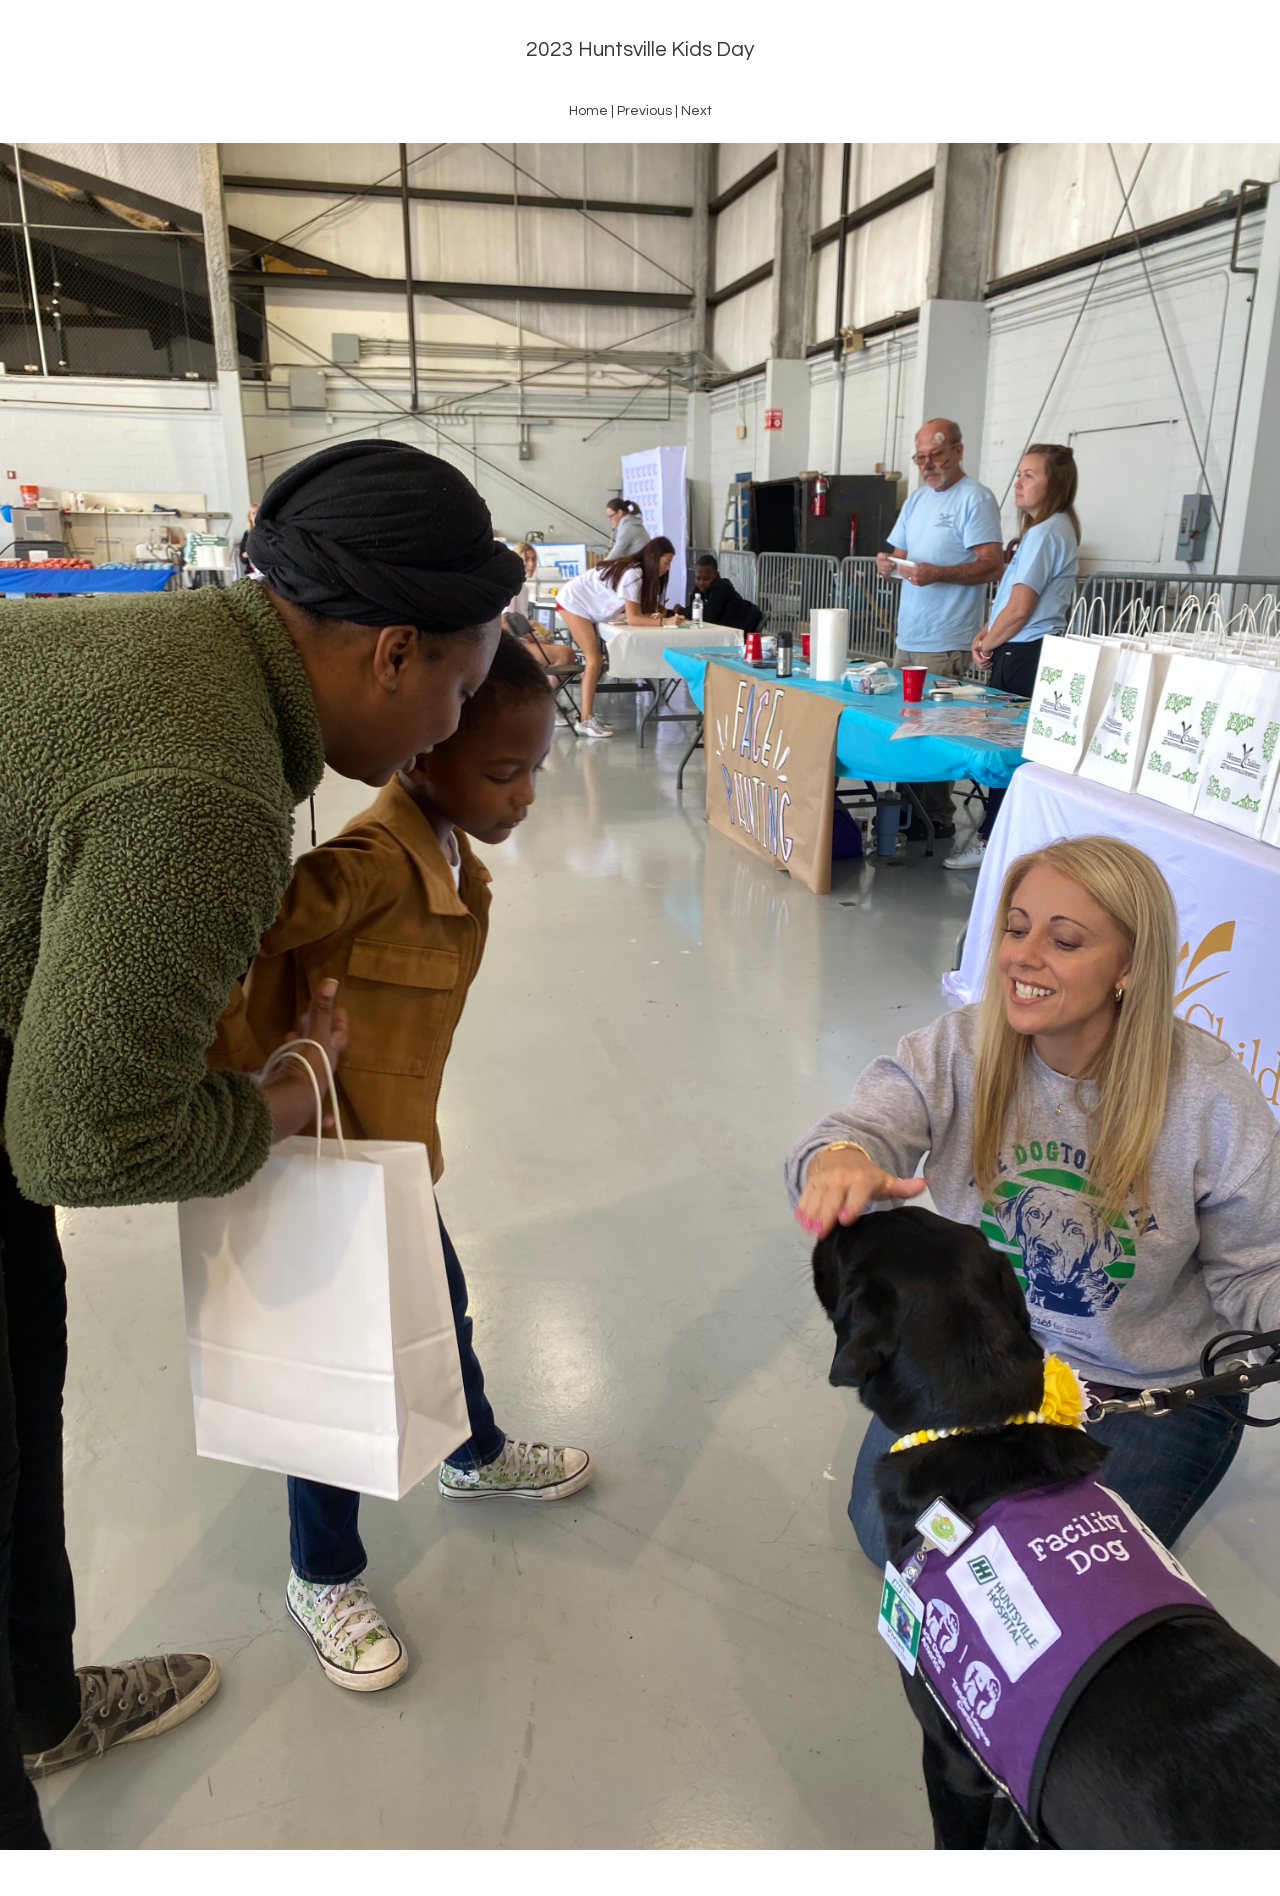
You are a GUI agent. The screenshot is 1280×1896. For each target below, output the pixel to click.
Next (696, 111)
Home (588, 111)
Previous (644, 111)
